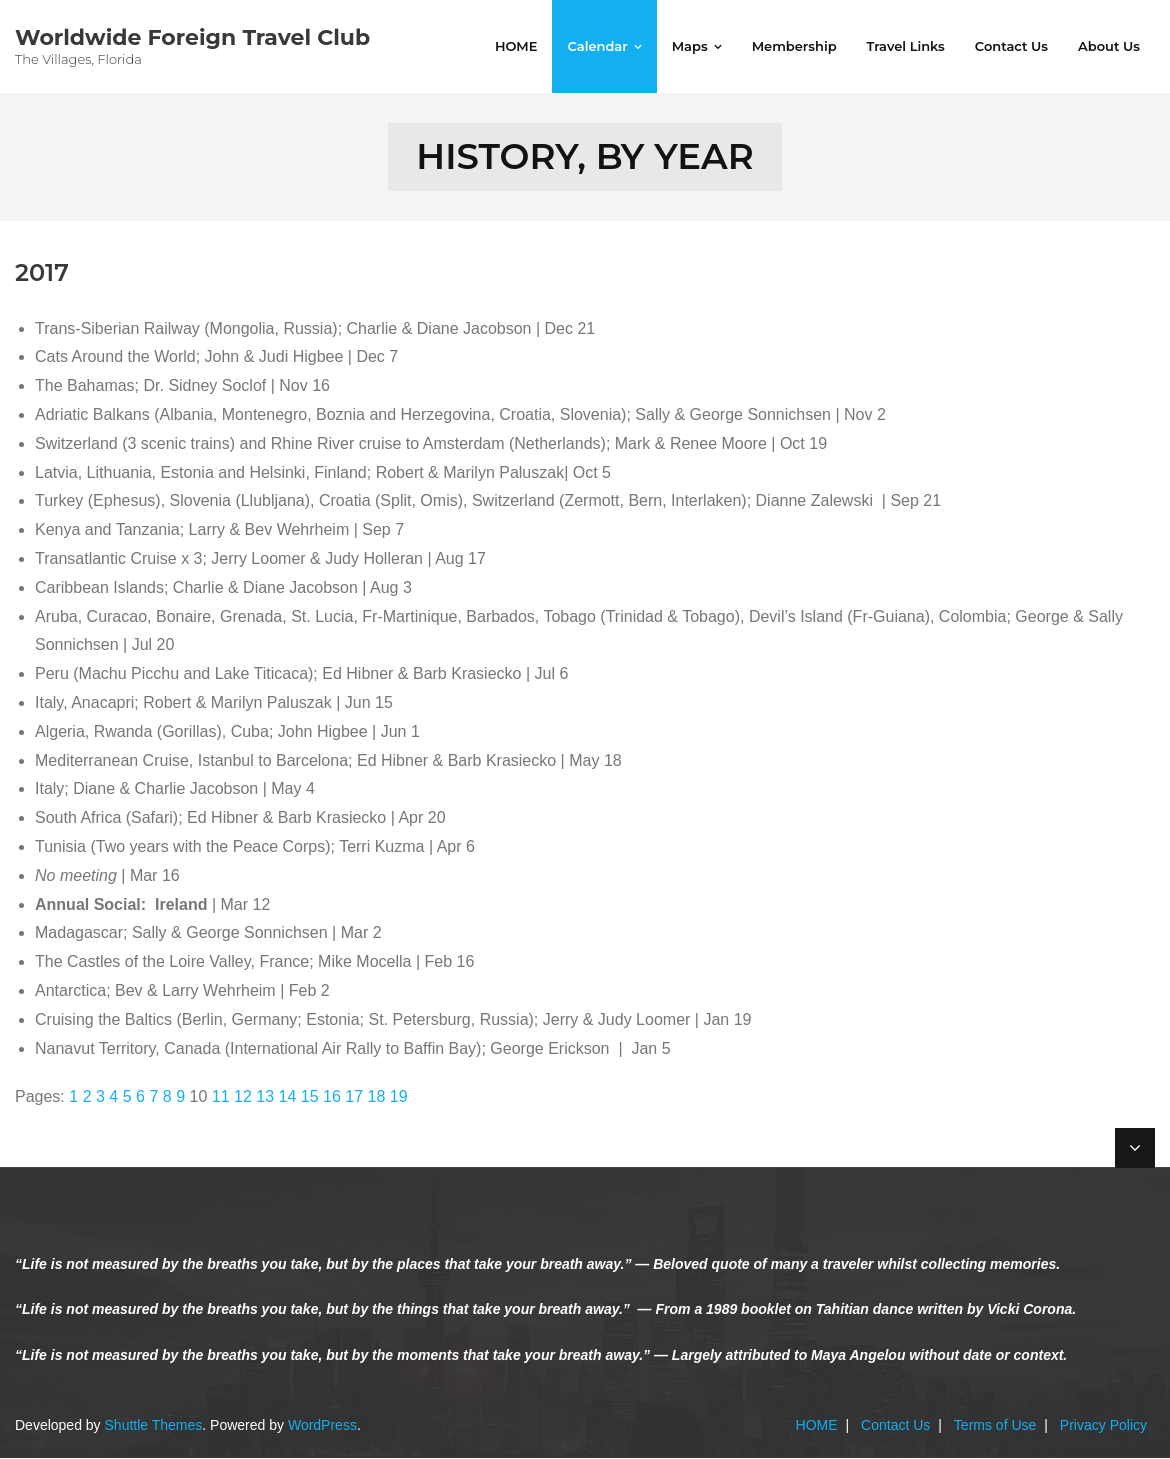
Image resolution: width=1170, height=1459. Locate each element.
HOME (817, 1425)
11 (221, 1097)
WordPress (322, 1425)
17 (354, 1097)
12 (243, 1097)
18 (377, 1097)
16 (332, 1097)
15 (310, 1097)
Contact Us (895, 1425)
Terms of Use (995, 1425)
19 (399, 1097)
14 (288, 1097)
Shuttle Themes (154, 1425)
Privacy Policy (1103, 1425)
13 (265, 1097)
